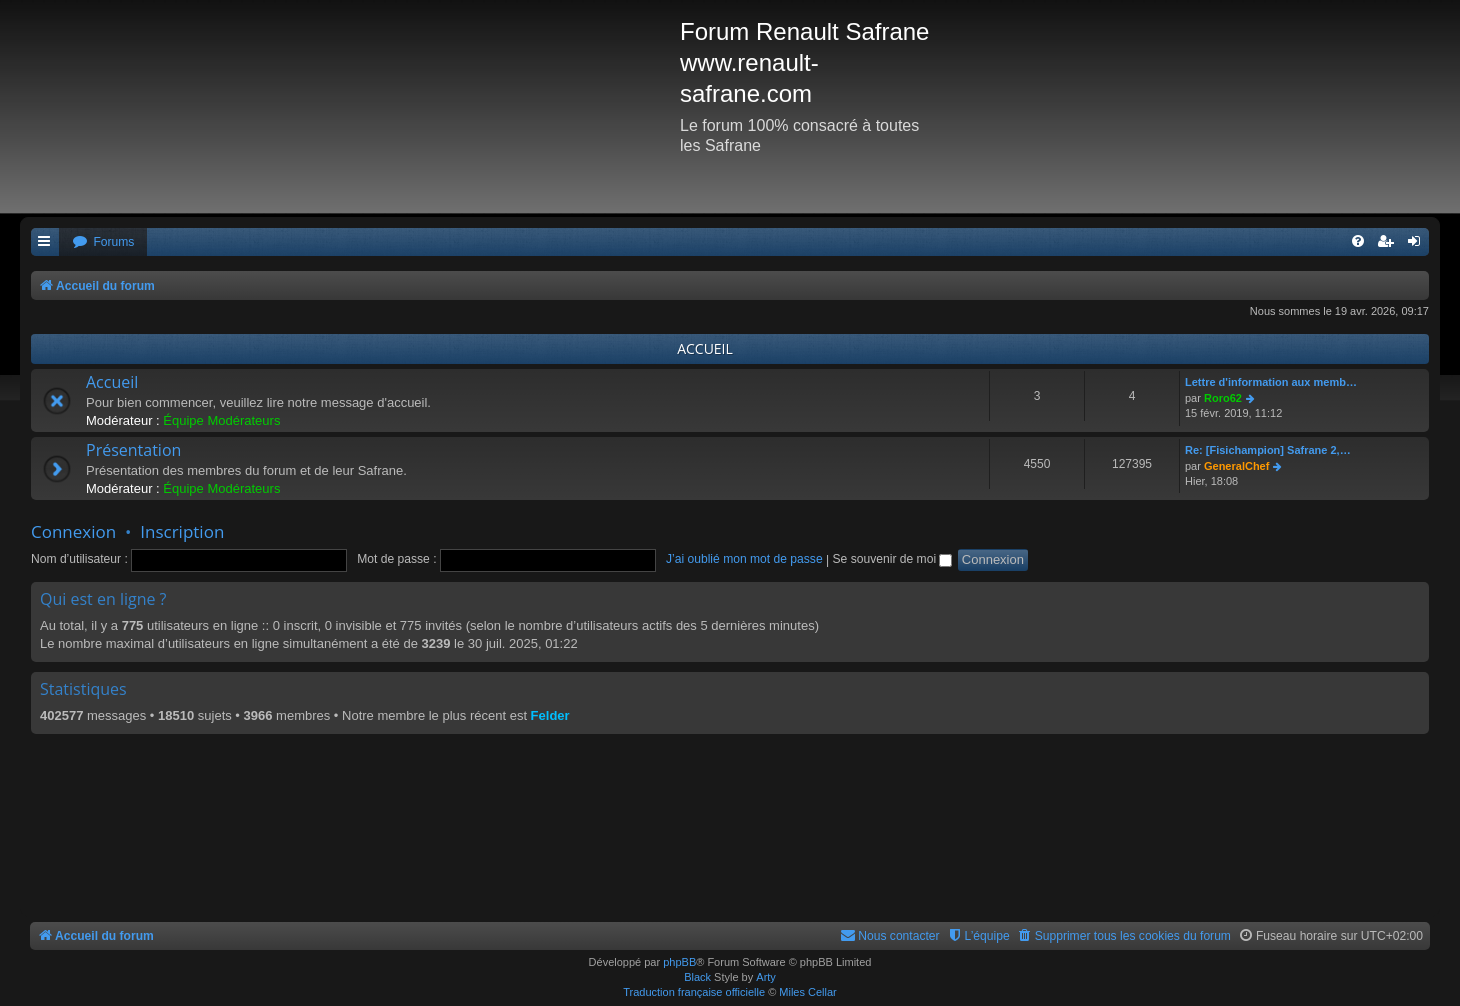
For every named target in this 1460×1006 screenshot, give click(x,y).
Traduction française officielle (694, 992)
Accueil (112, 382)
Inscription (182, 531)
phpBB (679, 962)
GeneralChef (1236, 466)
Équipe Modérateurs (221, 420)
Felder (550, 715)
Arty (766, 977)
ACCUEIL (705, 348)
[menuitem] (103, 242)
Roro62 (1223, 398)
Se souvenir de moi (893, 559)
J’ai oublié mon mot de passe (744, 559)
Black (697, 977)
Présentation (133, 450)
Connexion (73, 531)
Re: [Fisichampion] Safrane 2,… (1268, 450)
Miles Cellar (807, 992)
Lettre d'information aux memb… (1271, 382)
